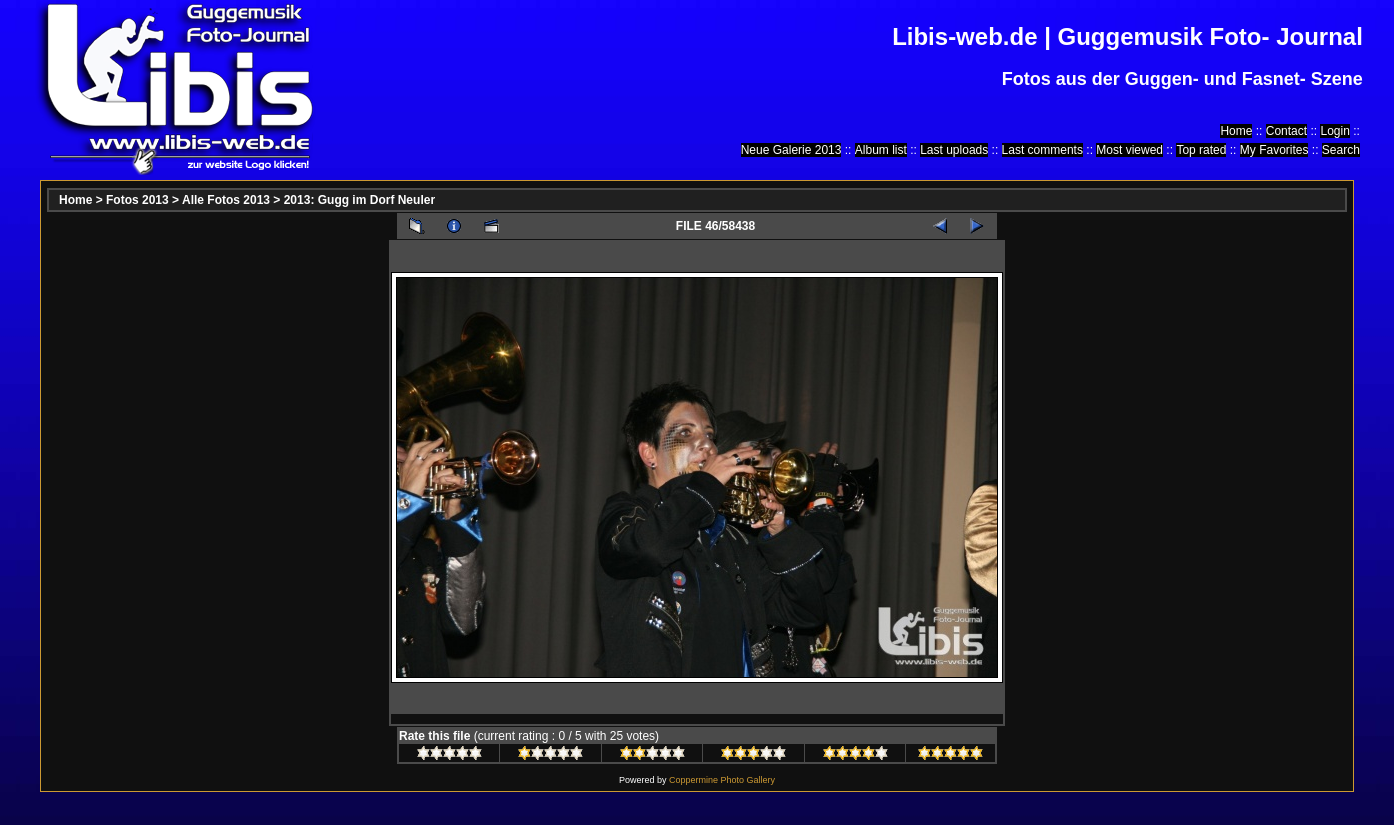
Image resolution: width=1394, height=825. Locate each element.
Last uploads (954, 150)
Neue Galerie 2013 (791, 150)
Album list (881, 150)
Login (1334, 131)
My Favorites (1274, 150)
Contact (1286, 131)
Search (1341, 150)
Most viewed (1129, 150)
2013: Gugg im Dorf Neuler (359, 200)
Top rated (1201, 150)
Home (1236, 131)
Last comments (1042, 150)
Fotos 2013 (137, 200)
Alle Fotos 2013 (226, 200)
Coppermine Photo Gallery (722, 780)
